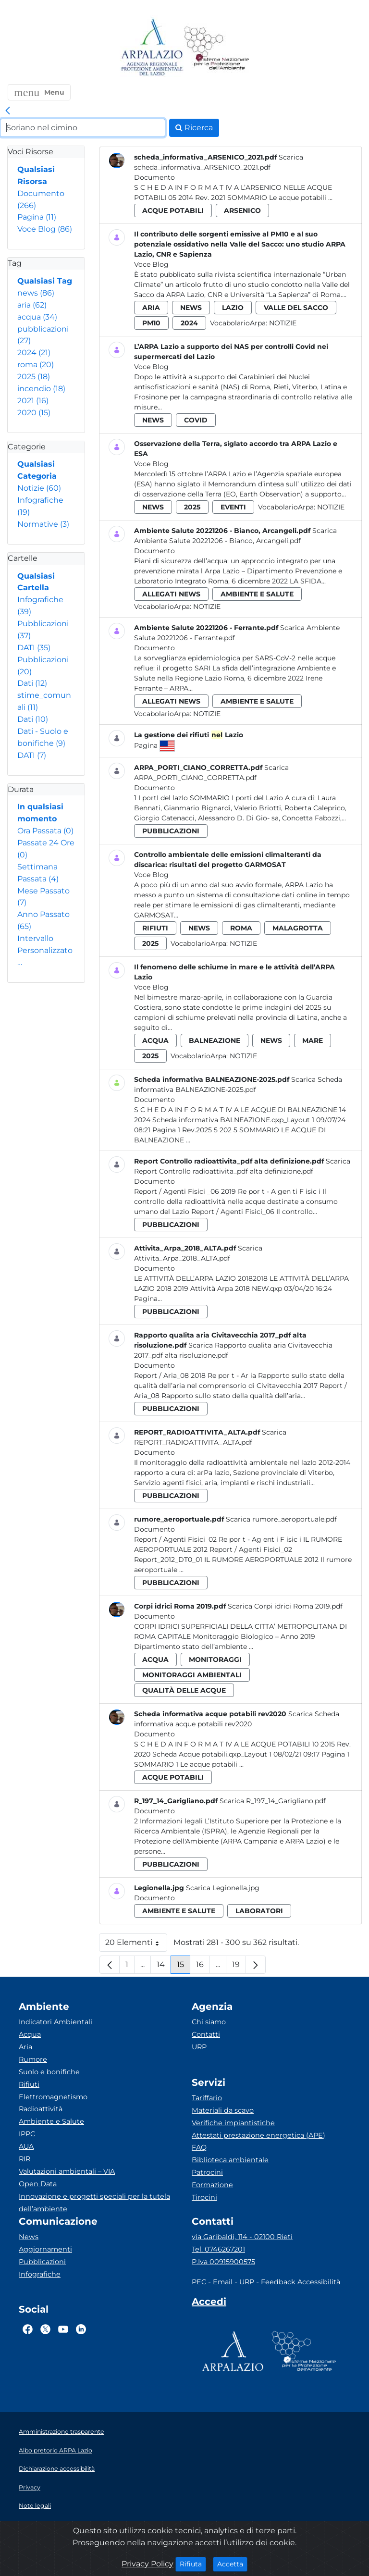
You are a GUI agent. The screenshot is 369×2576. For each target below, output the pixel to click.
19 (239, 1967)
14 (164, 1967)
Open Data (38, 2184)
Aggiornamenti (45, 2249)
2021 (33, 400)
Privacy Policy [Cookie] (147, 2563)
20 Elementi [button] (136, 1945)
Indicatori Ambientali (55, 2022)
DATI (33, 647)
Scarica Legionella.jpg (222, 1887)
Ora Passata (45, 830)
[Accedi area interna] (209, 2303)
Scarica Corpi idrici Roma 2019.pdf (285, 1606)
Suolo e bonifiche (49, 2072)
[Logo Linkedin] (81, 2329)
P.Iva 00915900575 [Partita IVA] (223, 2261)
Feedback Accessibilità (300, 2282)
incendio (41, 388)
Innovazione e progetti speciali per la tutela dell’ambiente (94, 2202)
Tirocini (204, 2197)
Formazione (212, 2184)
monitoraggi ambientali (192, 1675)
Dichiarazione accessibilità (57, 2468)
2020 (33, 412)
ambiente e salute (257, 594)
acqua (37, 317)
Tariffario (207, 2097)
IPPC (27, 2134)
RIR (24, 2159)
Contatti (206, 2034)
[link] (7, 111)
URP (199, 2047)
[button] (39, 92)
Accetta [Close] (232, 2563)
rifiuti (155, 928)
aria (32, 305)
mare (312, 1040)
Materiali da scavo (223, 2110)
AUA (26, 2146)
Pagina (36, 217)
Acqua (30, 2034)
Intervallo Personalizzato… (45, 950)
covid (196, 420)
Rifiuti (29, 2084)
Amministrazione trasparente (61, 2431)
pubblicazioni (170, 831)
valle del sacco (296, 307)
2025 (33, 376)
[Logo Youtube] (63, 2329)
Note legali (35, 2505)
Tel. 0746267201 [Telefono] (218, 2249)
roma (35, 364)
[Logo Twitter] (45, 2329)
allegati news (171, 594)
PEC (199, 2282)
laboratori (259, 1911)
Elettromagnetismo (53, 2097)
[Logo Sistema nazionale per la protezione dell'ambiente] (217, 47)
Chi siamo (209, 2022)
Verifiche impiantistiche (233, 2122)
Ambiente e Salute (51, 2121)
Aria (25, 2047)
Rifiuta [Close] (193, 2563)
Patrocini (207, 2172)
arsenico (242, 210)
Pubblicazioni (42, 2261)
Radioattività (40, 2109)
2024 (33, 352)
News (28, 2236)
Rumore (33, 2059)
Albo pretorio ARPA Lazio (55, 2450)
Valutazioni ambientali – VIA (67, 2171)
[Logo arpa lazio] (152, 47)
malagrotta (297, 928)
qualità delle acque (184, 1690)
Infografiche (40, 2274)
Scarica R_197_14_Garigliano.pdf (273, 1800)
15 (183, 1967)
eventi (233, 507)
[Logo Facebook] (28, 2329)
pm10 (151, 323)
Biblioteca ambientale (230, 2159)
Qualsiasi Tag (44, 280)
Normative (43, 524)
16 (203, 1967)
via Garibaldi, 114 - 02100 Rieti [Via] (242, 2236)
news (35, 292)
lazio (233, 307)
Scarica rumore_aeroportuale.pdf (281, 1519)
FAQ (199, 2147)
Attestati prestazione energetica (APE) (258, 2135)
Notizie (39, 488)
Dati (32, 683)
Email (223, 2282)
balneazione (214, 1040)
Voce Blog (44, 229)
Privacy (29, 2487)
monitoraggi (215, 1659)
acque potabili (173, 210)
